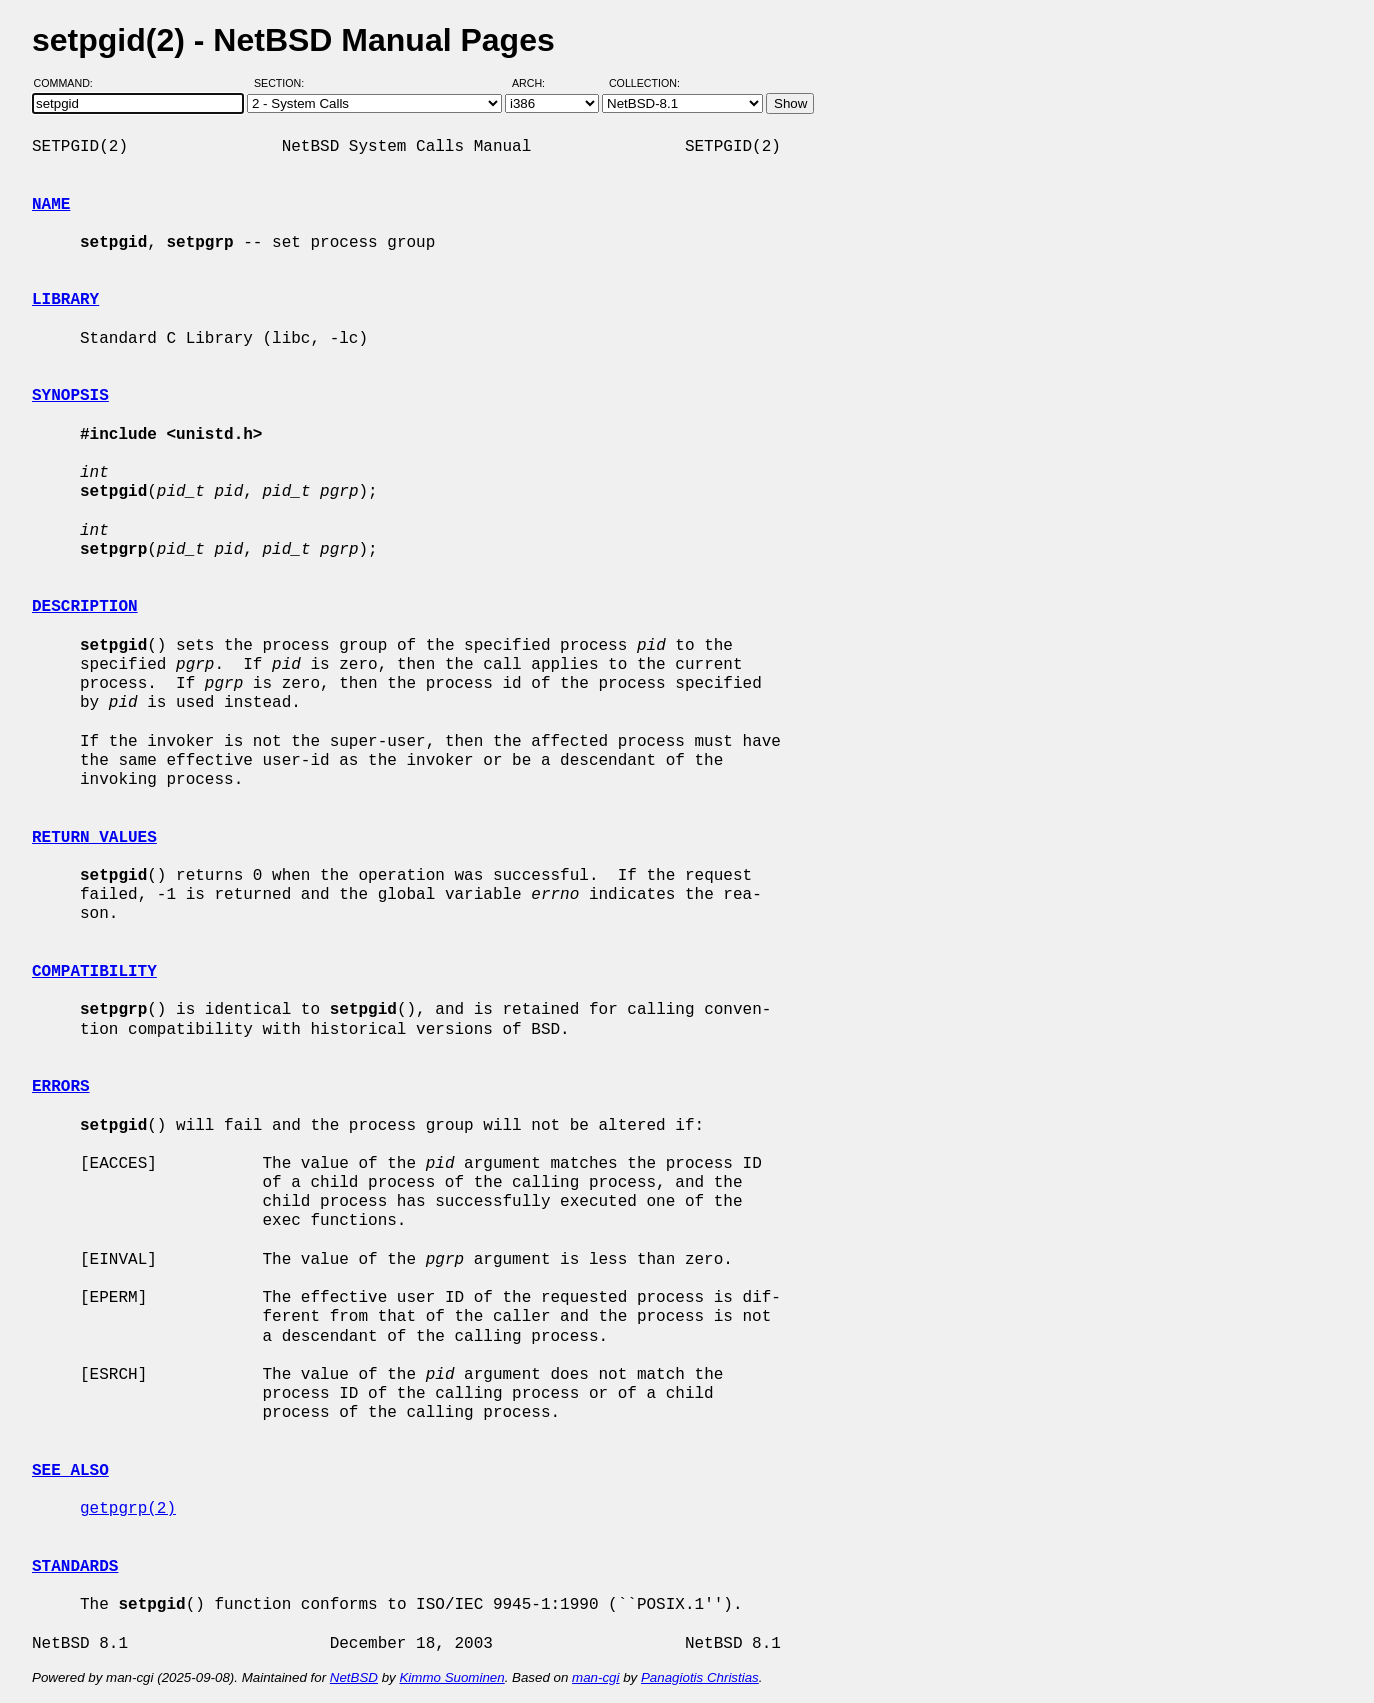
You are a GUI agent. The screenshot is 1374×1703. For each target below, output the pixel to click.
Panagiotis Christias (700, 1677)
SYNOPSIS (70, 396)
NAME (51, 205)
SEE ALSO (70, 1471)
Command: (69, 83)
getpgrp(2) (128, 1509)
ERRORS (61, 1087)
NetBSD (354, 1677)
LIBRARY (65, 300)
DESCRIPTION (85, 607)
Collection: (644, 83)
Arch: (537, 83)
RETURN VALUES (94, 838)
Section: (283, 83)
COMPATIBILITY (94, 972)
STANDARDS (75, 1567)
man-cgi (595, 1677)
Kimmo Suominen (451, 1677)
